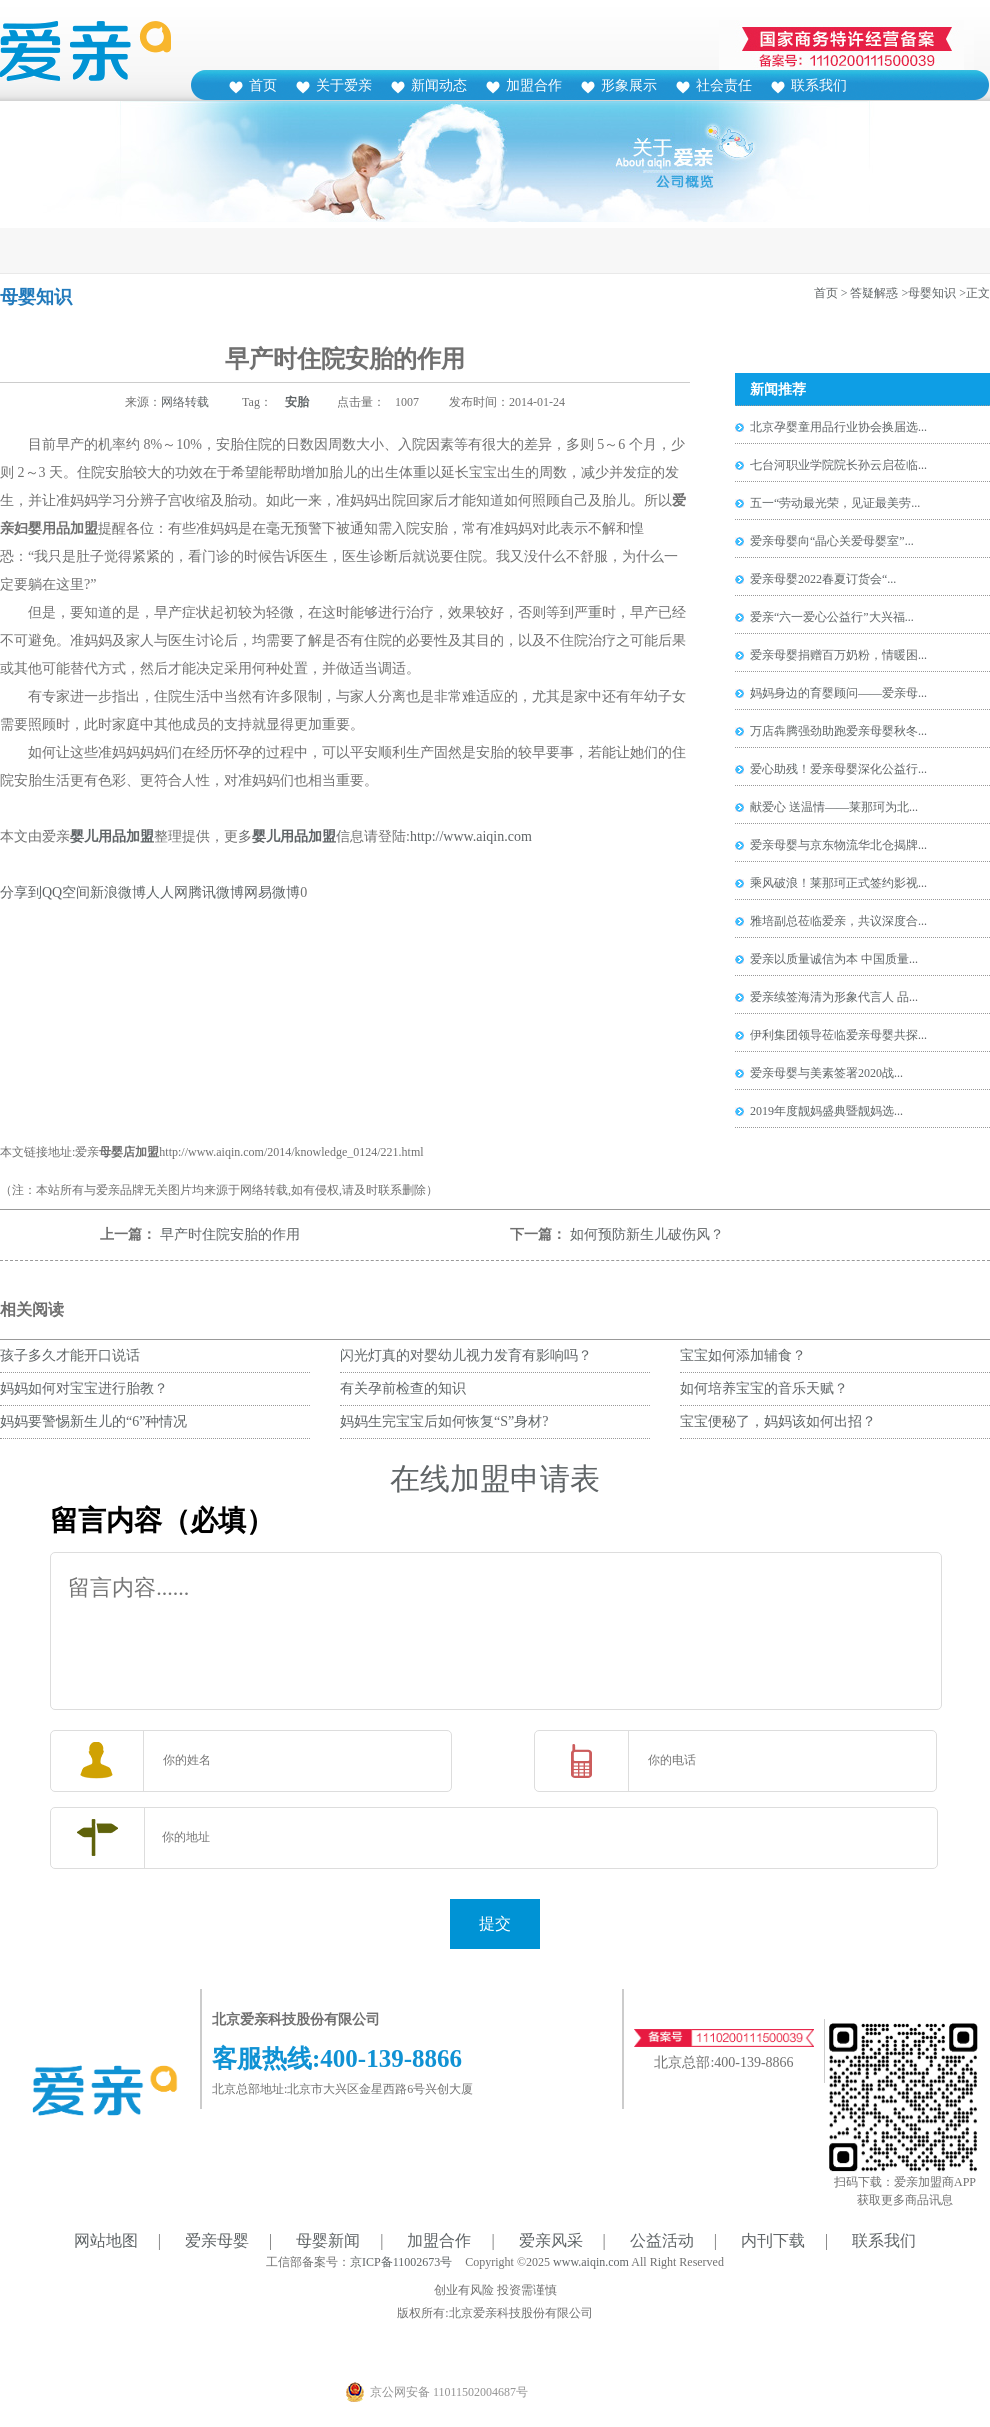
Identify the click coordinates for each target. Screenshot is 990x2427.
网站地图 (106, 2240)
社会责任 (724, 85)
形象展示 (629, 85)
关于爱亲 (344, 85)
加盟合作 (534, 85)
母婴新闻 (328, 2240)
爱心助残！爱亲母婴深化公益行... (838, 769)
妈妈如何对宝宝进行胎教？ (84, 1388)
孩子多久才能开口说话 (70, 1355)
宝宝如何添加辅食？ (743, 1355)
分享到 (21, 892)
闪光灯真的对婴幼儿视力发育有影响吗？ (473, 1355)
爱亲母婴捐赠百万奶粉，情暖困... (838, 655)
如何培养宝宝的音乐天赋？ (764, 1388)
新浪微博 (118, 892)
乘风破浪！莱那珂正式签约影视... (838, 883)
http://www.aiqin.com (471, 836)
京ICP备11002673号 (401, 2262)
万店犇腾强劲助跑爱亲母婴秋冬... (838, 731)
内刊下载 (773, 2240)
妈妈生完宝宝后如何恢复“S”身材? (444, 1421)
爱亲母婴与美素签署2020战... (826, 1073)
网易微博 (272, 892)
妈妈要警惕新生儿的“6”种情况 (93, 1421)
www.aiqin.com (591, 2262)
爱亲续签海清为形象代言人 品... (834, 997)
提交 (495, 1923)
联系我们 (819, 85)
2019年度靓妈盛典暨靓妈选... (826, 1111)
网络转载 (185, 402)
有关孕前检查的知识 (403, 1388)
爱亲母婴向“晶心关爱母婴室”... (832, 541)
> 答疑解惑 (870, 293)
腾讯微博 (216, 892)
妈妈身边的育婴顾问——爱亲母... (838, 693)
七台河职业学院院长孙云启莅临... (838, 465)
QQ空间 (66, 892)
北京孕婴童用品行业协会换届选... (838, 427)
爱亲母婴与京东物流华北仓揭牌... (838, 845)
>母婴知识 (928, 293)
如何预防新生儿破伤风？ (647, 1234)
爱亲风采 (551, 2240)
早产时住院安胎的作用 (230, 1234)
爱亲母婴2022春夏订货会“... (823, 579)
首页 (263, 85)
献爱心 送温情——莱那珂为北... (834, 807)
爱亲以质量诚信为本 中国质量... (834, 959)
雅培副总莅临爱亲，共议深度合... (838, 921)
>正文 (974, 293)
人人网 (167, 892)
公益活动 (662, 2240)
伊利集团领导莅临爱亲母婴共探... (838, 1035)
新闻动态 (439, 85)
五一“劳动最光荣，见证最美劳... (835, 503)
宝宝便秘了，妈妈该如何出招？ (778, 1421)
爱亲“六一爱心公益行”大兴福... (832, 617)
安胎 (297, 402)
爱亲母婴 (217, 2240)
